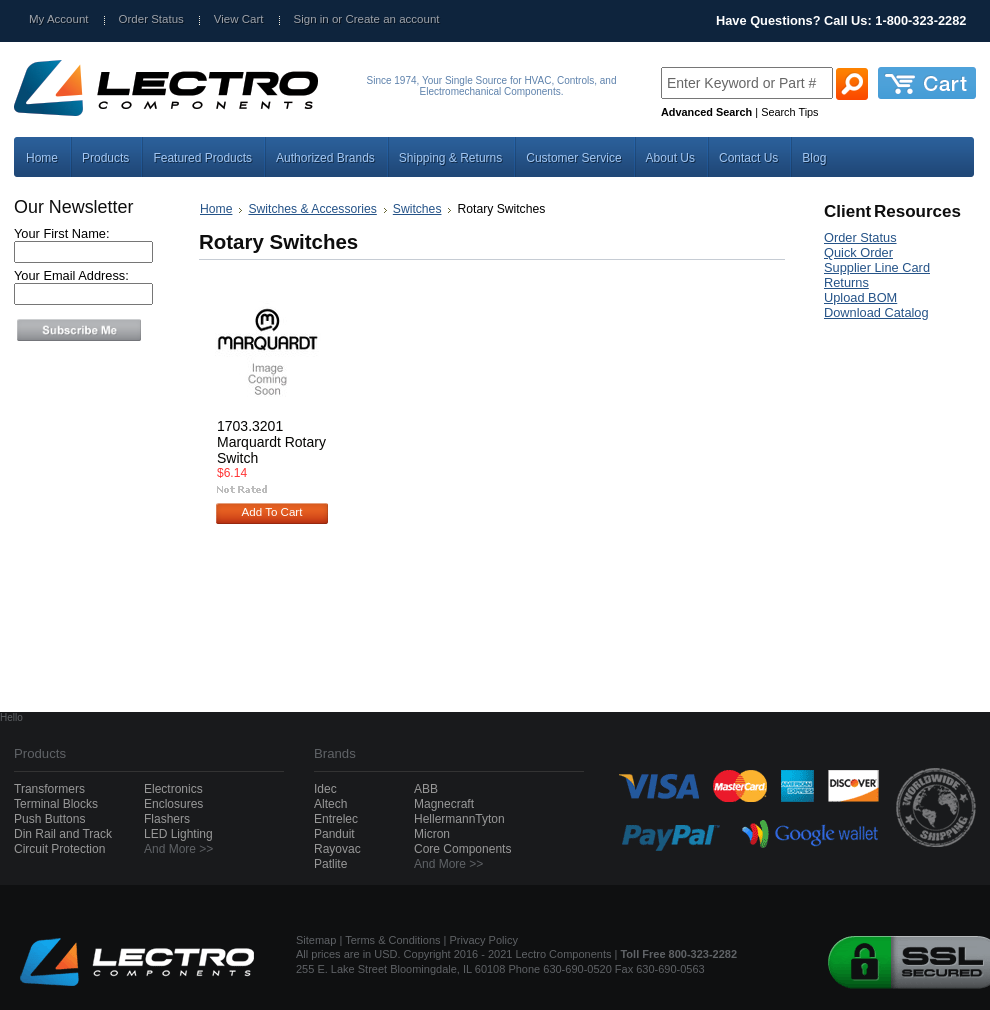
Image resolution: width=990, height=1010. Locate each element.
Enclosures (173, 804)
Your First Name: (62, 233)
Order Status (151, 19)
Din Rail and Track (63, 834)
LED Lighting (178, 834)
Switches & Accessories (312, 209)
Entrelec (336, 819)
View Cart (239, 19)
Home (216, 209)
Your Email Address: (71, 275)
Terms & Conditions (392, 940)
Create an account (392, 19)
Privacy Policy (484, 940)
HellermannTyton (459, 819)
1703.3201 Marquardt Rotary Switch (271, 442)
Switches (417, 209)
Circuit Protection (59, 849)
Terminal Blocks (56, 804)
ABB (426, 789)
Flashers (167, 819)
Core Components (462, 849)
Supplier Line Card (877, 267)
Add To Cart (272, 512)
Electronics (173, 789)
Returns (846, 282)
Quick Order (858, 252)
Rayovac (337, 849)
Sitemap (316, 940)
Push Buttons (49, 819)
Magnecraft (444, 804)
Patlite (330, 864)
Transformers (49, 789)
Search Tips (789, 112)
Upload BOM (860, 297)
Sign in (311, 19)
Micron (432, 834)
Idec (325, 789)
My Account (59, 19)
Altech (330, 804)
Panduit (334, 834)
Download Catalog (876, 312)
